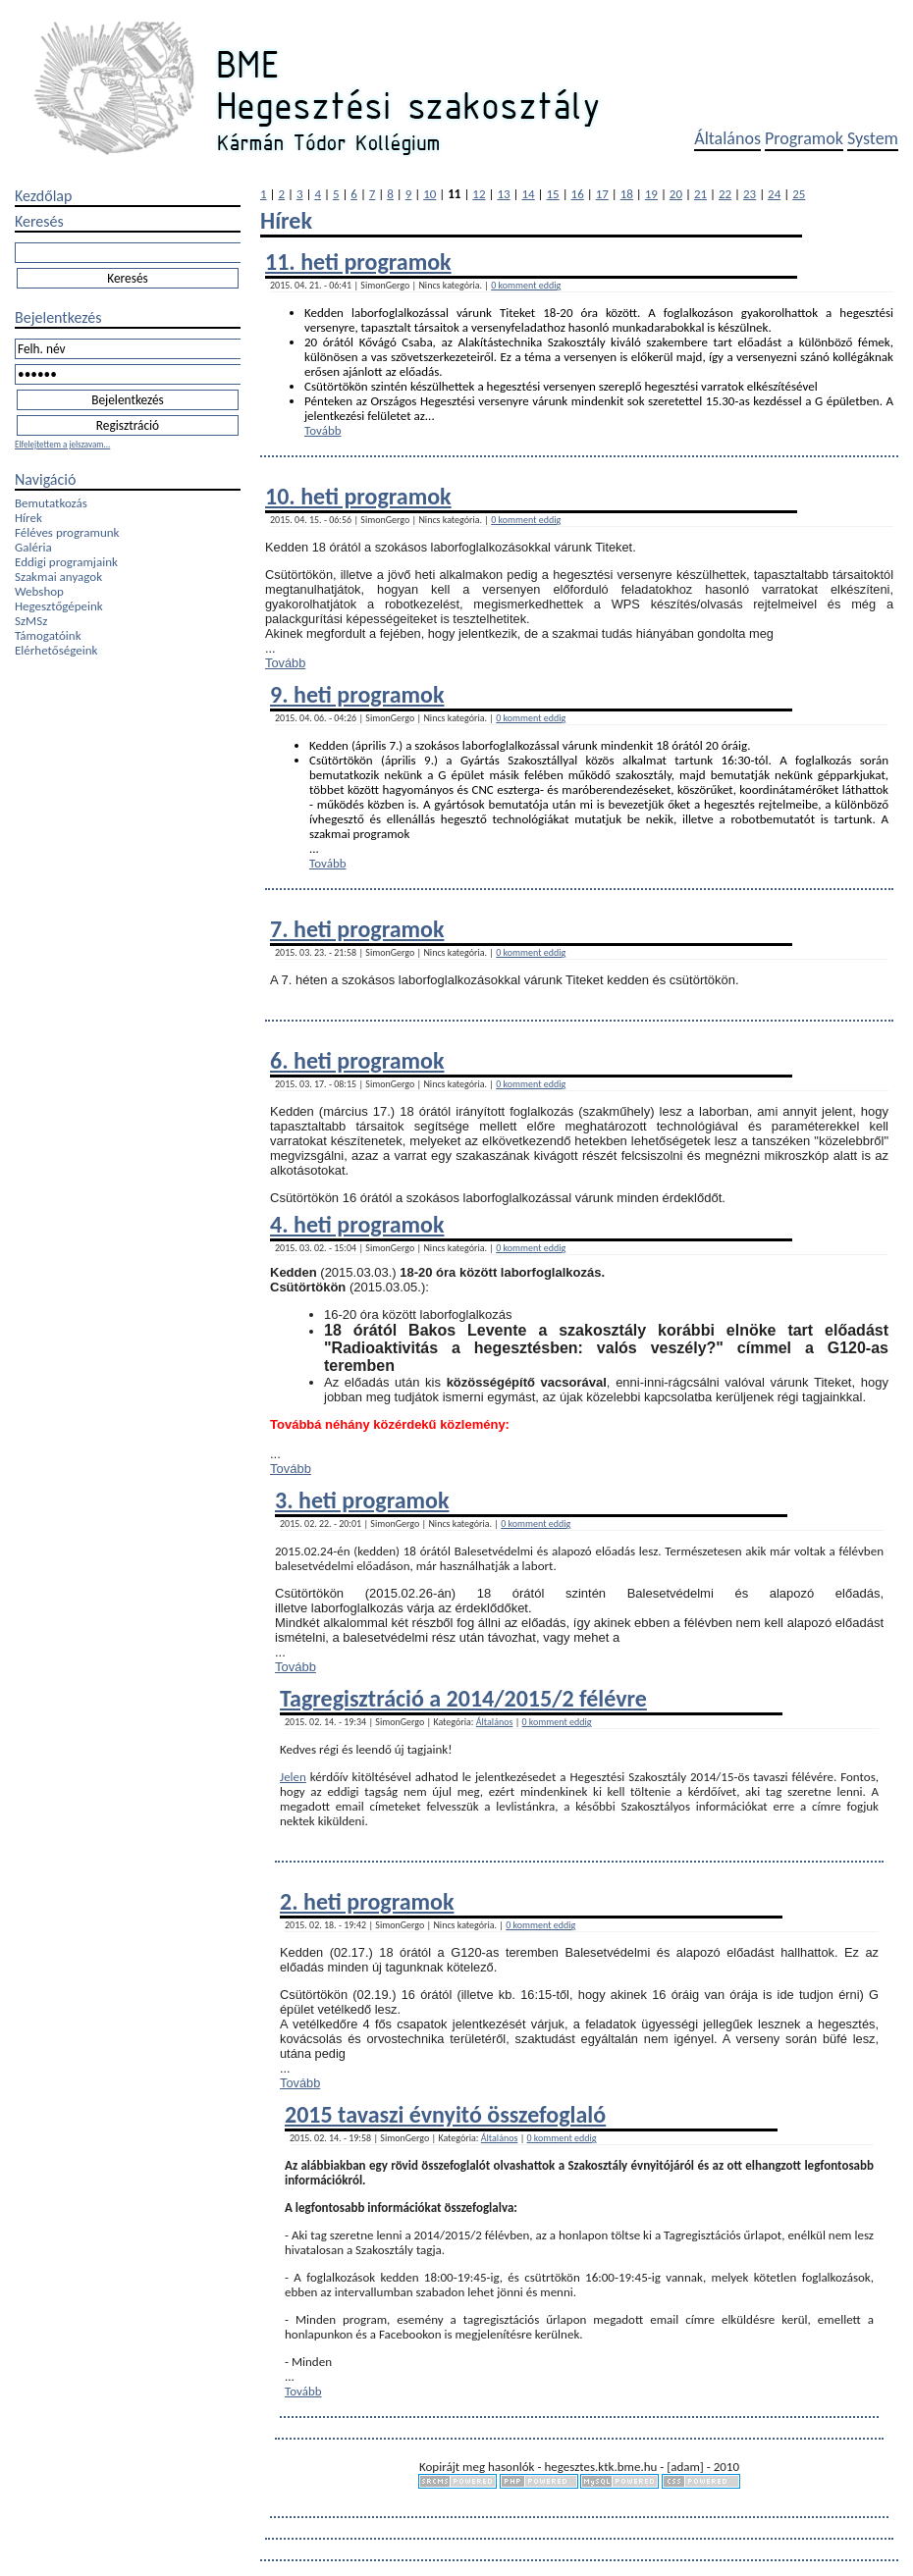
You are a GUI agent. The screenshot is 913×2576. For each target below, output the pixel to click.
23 (749, 193)
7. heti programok (357, 929)
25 (798, 193)
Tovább (323, 430)
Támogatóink (48, 635)
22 (725, 193)
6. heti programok (357, 1060)
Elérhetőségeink (56, 650)
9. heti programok (357, 694)
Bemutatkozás (51, 503)
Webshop (39, 591)
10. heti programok (358, 496)
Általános (727, 138)
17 (602, 193)
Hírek (28, 517)
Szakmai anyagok (58, 576)
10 (429, 193)
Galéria (33, 547)
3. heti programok (362, 1500)
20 (676, 193)
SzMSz (31, 620)
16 (577, 193)
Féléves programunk (67, 532)
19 (651, 193)
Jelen (293, 1776)
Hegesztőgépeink (59, 606)
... (430, 415)
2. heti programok (367, 1901)
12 (478, 193)
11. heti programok (358, 261)
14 (527, 193)
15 (553, 193)
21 (700, 193)
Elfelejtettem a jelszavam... (62, 444)
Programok (804, 138)
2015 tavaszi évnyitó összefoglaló (445, 2114)
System (872, 138)
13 (503, 193)
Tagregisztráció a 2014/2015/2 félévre (463, 1698)
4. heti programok (357, 1224)
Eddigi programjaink (66, 561)
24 (774, 193)
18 (626, 193)
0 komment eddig (526, 285)
